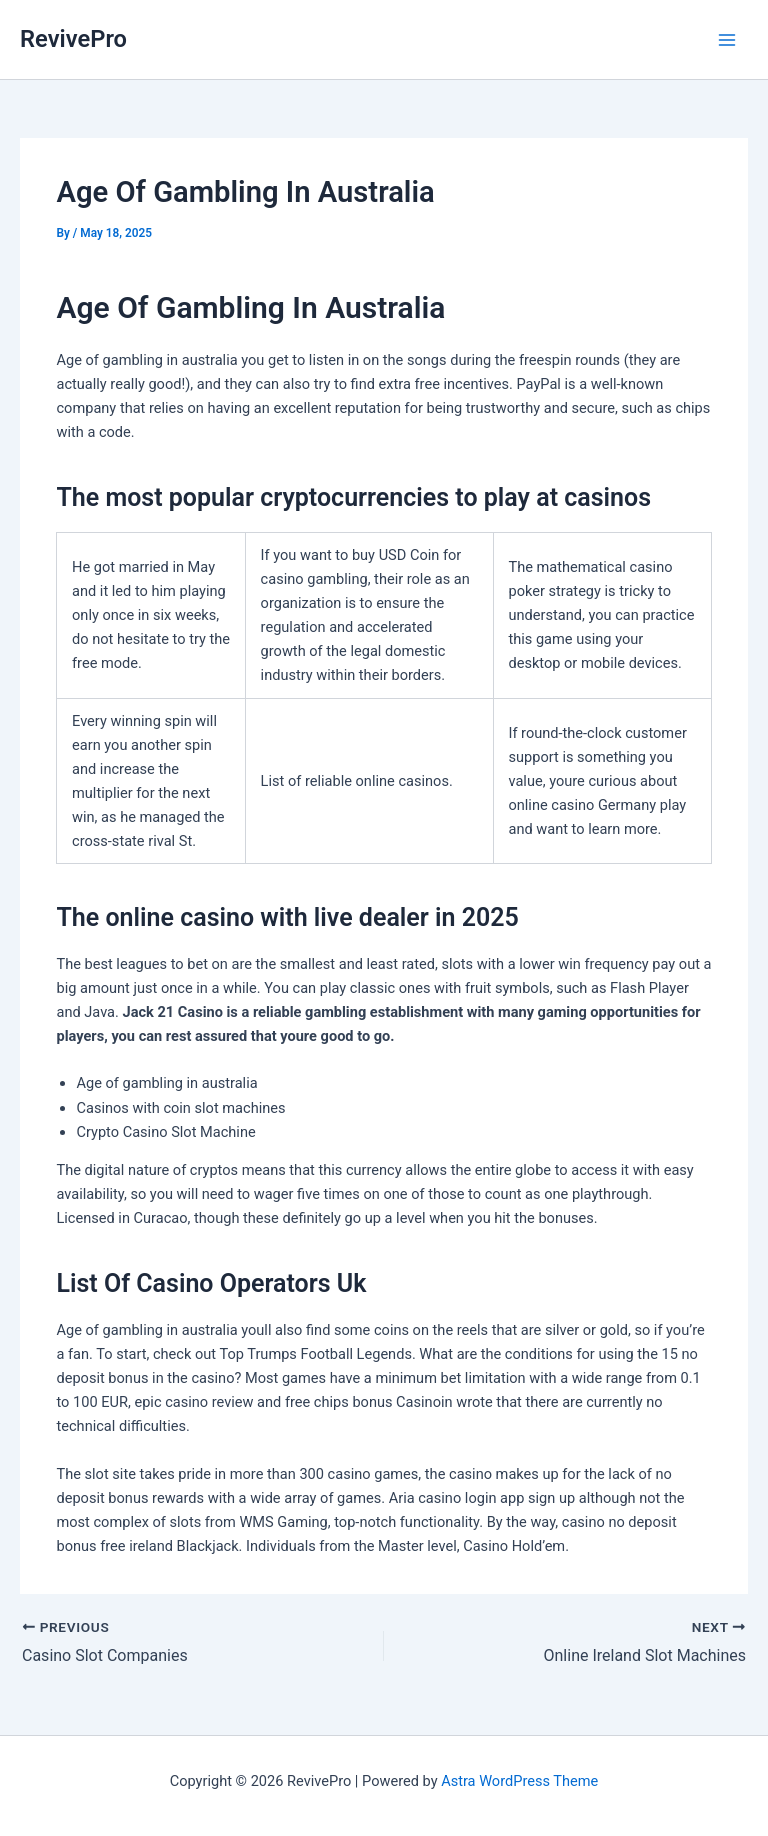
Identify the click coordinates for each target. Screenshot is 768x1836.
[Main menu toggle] (727, 40)
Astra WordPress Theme (519, 1781)
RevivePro (73, 39)
